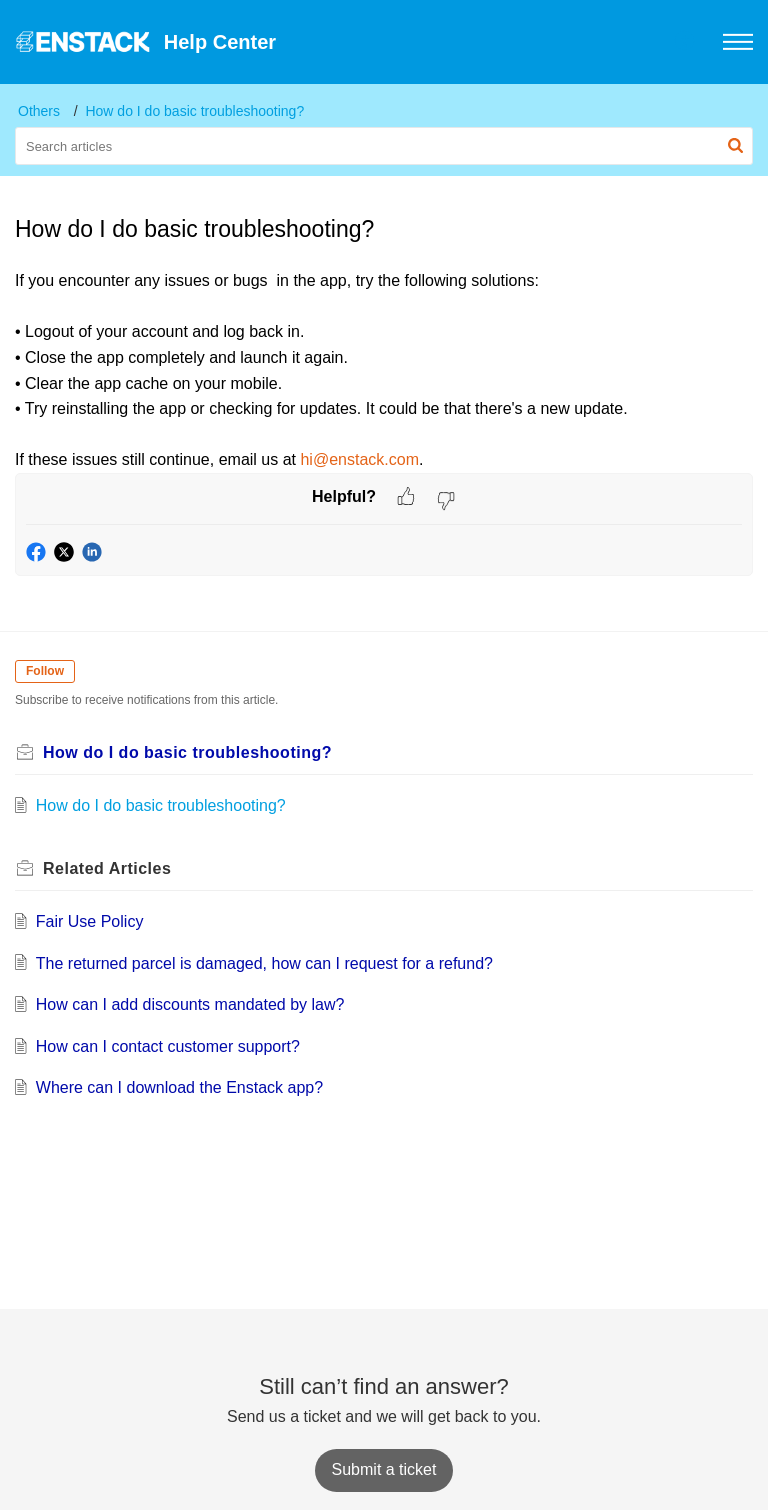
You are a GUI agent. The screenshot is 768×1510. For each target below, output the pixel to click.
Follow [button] (45, 671)
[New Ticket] (384, 1469)
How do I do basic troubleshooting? (194, 111)
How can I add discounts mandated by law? (190, 1004)
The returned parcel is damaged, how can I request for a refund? (264, 963)
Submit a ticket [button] (384, 1469)
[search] (384, 146)
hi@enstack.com (359, 459)
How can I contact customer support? (168, 1046)
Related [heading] (107, 868)
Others (39, 111)
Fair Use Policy (90, 921)
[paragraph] (384, 370)
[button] (685, 42)
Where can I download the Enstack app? (179, 1087)
